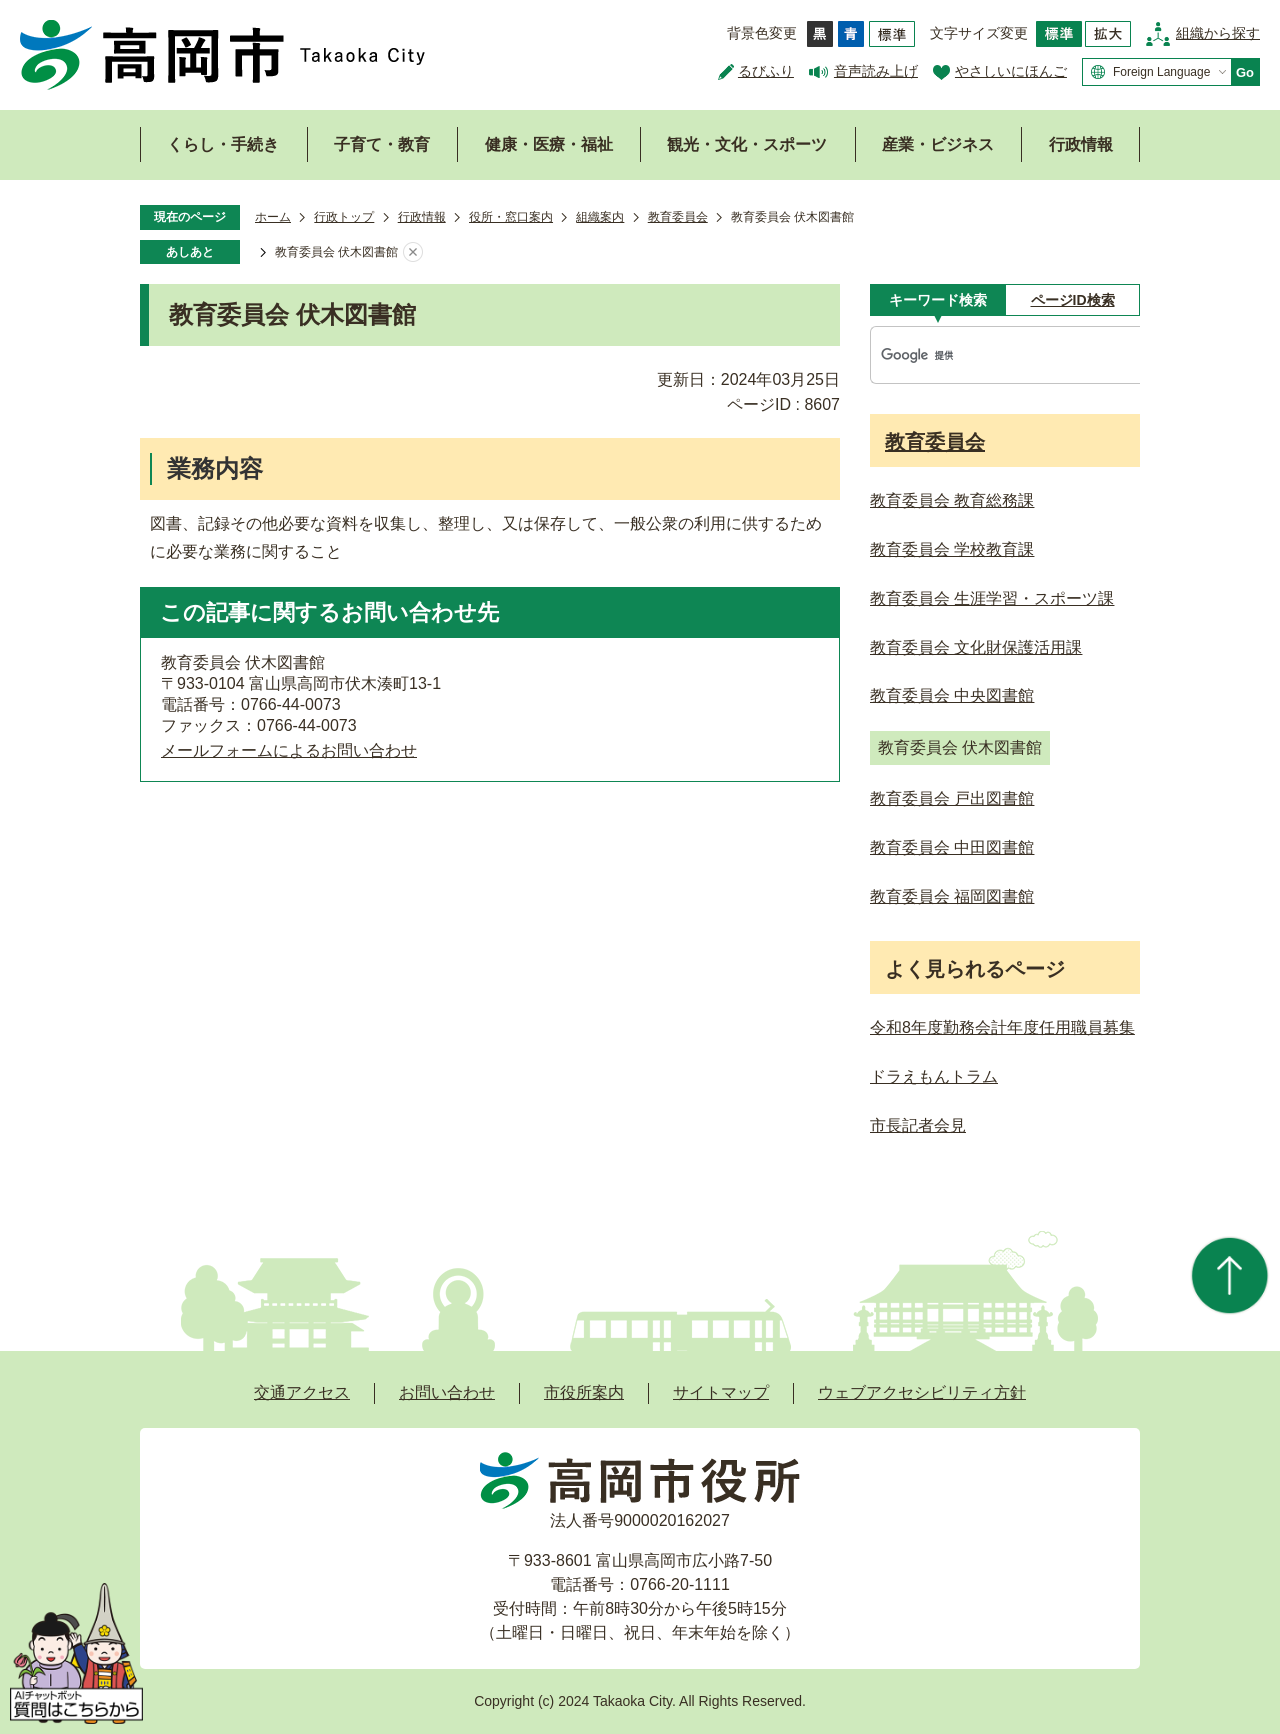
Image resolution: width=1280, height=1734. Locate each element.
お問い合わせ (447, 1392)
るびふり (766, 71)
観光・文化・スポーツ (747, 144)
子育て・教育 (382, 144)
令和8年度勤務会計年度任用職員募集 (1002, 1027)
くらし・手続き (223, 144)
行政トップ (344, 217)
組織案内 (600, 217)
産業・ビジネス (938, 144)
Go (1245, 72)
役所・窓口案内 (511, 217)
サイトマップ (721, 1392)
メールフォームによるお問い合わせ (289, 750)
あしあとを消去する (413, 253)
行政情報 (1081, 144)
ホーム (273, 217)
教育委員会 (678, 217)
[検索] (984, 355)
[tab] (937, 300)
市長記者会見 (918, 1125)
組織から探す (1218, 33)
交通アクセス (302, 1392)
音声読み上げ (876, 71)
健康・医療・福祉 (549, 144)
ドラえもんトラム (934, 1076)
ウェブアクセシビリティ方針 (922, 1392)
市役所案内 (584, 1392)
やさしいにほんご (1011, 71)
